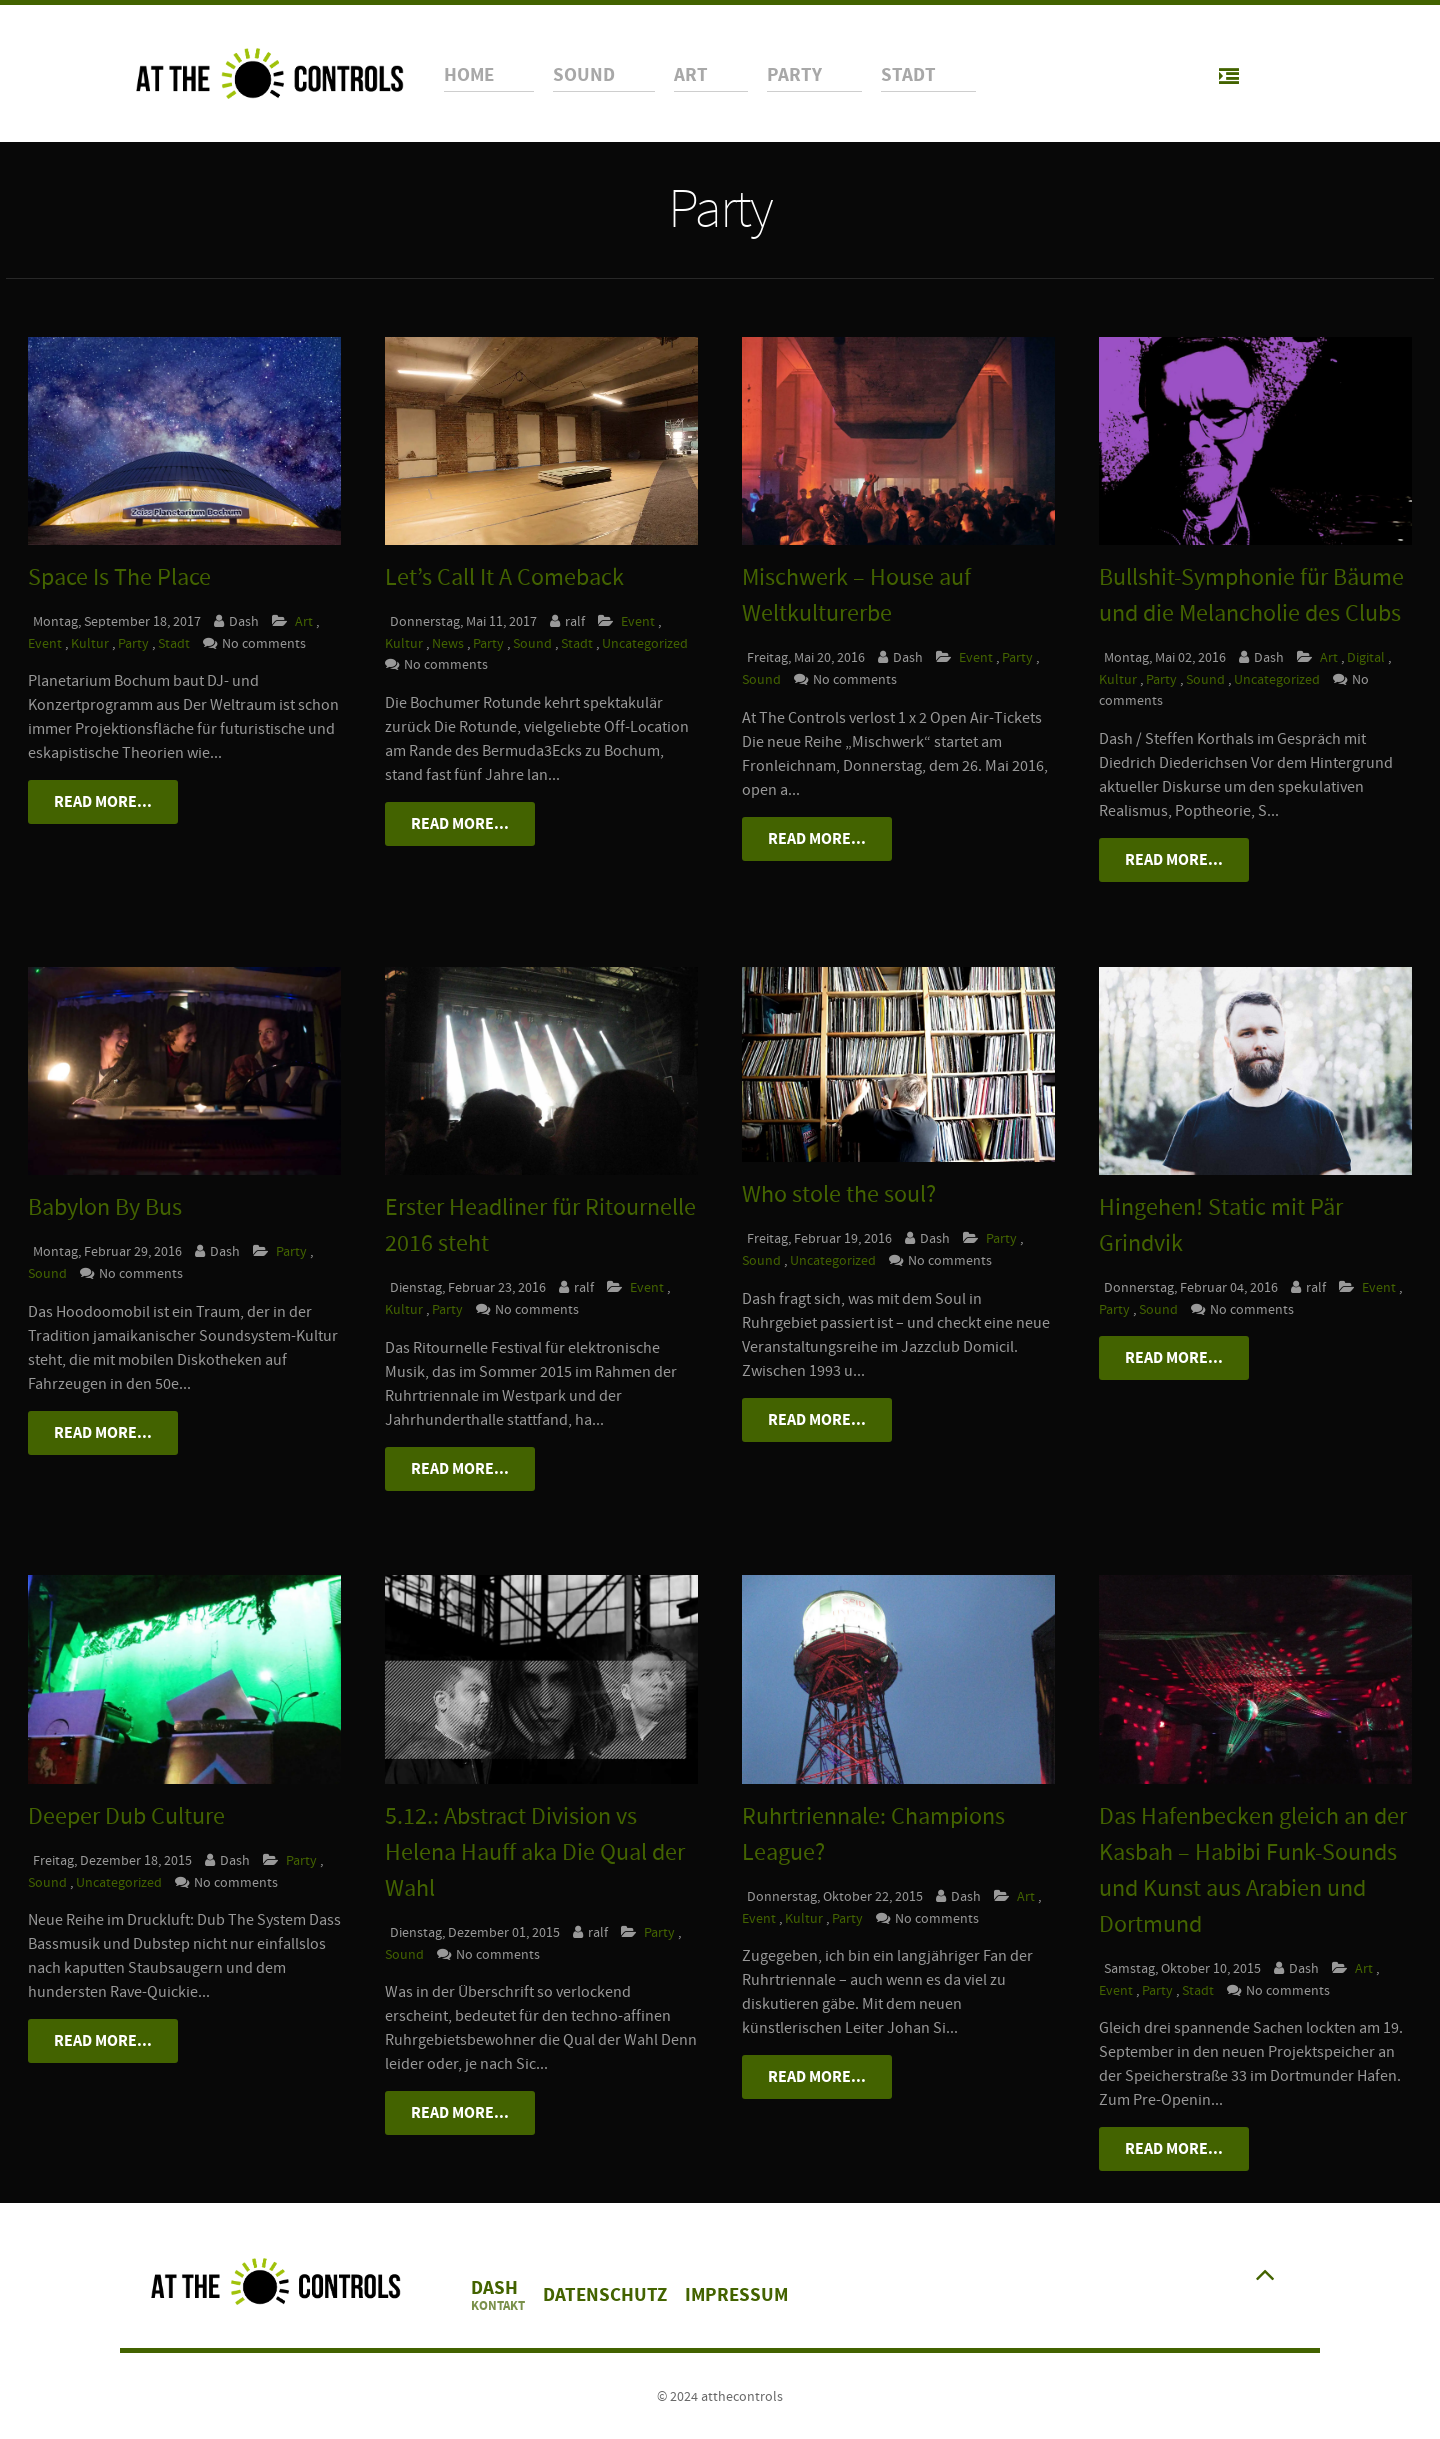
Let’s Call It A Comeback (504, 577)
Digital (1367, 657)
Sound (534, 643)
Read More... (103, 802)
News (449, 643)
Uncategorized (645, 643)
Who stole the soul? (839, 1194)
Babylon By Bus (105, 1207)
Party (135, 643)
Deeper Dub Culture (126, 1816)
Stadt (175, 643)
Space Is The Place (119, 577)
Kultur (91, 643)
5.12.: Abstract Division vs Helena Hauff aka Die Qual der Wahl (535, 1852)
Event (46, 643)
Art (304, 621)
